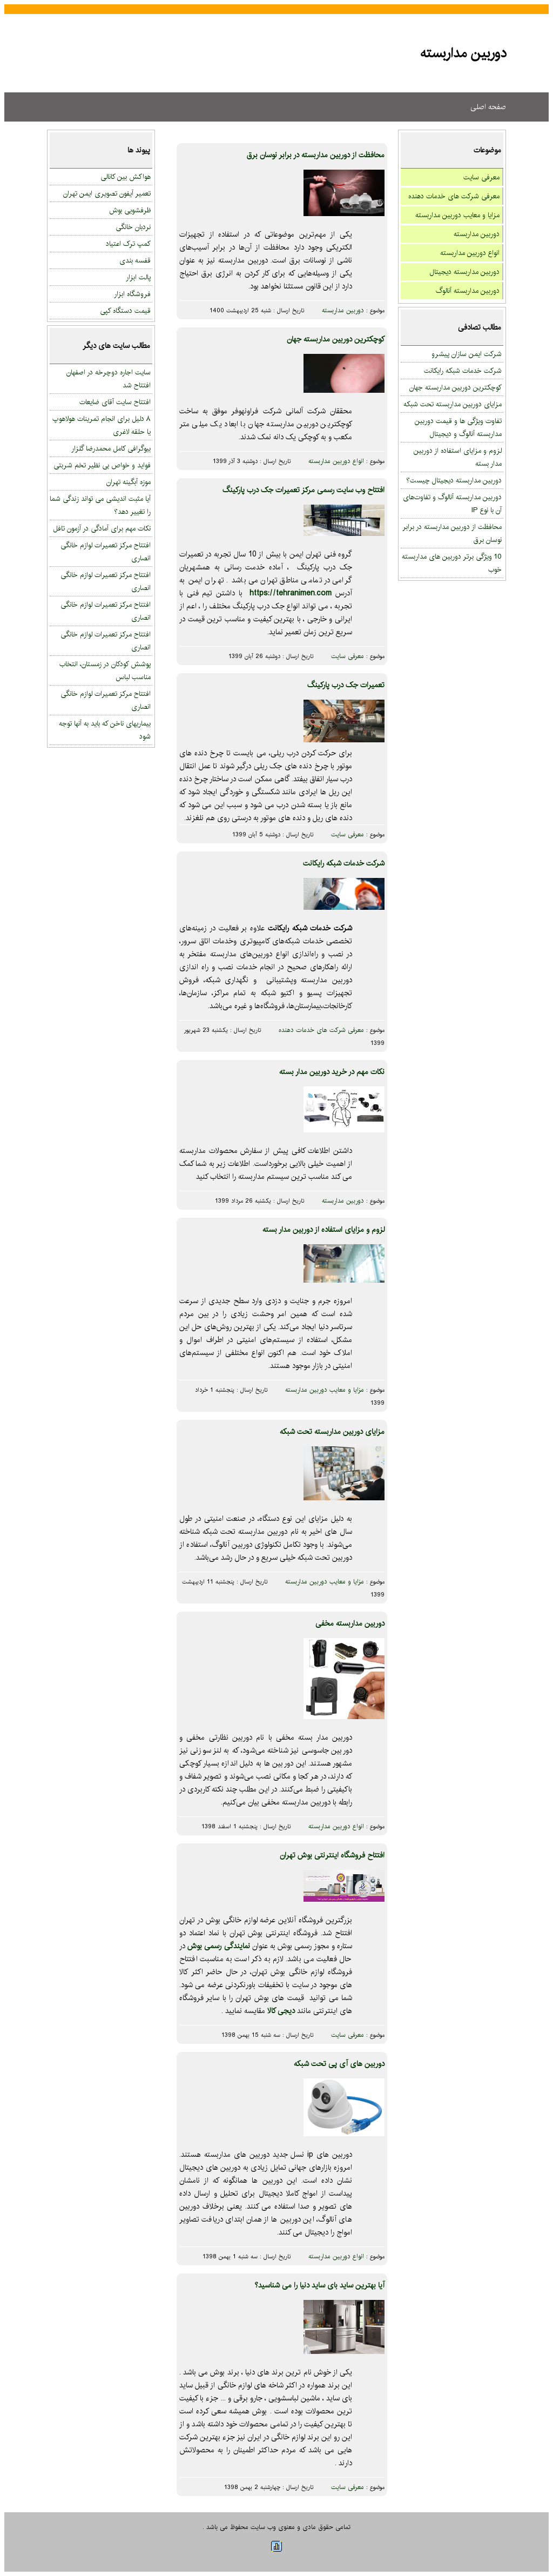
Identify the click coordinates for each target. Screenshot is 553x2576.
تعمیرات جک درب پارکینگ (346, 685)
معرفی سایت (481, 177)
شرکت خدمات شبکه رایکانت (463, 371)
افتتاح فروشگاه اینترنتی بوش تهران (332, 1855)
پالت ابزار (138, 277)
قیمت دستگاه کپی (125, 311)
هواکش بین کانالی (125, 177)
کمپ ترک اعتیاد (128, 244)
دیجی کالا (281, 2010)
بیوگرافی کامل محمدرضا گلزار (111, 448)
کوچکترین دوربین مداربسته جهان (455, 387)
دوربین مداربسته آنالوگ (468, 291)
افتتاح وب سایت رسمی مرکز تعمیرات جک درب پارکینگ (303, 490)
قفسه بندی (135, 260)
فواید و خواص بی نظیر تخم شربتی (102, 465)
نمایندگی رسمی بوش (218, 1946)
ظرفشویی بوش (130, 210)
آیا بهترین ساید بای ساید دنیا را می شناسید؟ (319, 2285)
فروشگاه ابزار (132, 294)
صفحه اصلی (488, 106)
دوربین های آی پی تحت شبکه (339, 2063)
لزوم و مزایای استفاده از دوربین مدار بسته (323, 1229)
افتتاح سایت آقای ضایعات (115, 402)
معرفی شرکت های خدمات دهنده (454, 196)
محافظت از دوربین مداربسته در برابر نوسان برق (316, 155)
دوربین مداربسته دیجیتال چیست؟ (454, 480)
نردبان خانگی (133, 227)
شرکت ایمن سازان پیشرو (466, 354)
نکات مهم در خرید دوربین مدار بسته (332, 1071)
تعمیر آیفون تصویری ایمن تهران (107, 193)
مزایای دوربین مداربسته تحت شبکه (452, 404)
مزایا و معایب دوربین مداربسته (457, 215)
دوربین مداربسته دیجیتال (465, 272)
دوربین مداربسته (477, 234)
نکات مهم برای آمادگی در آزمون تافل (102, 528)
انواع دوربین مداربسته (470, 253)
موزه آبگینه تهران (128, 482)
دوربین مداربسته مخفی (350, 1623)
